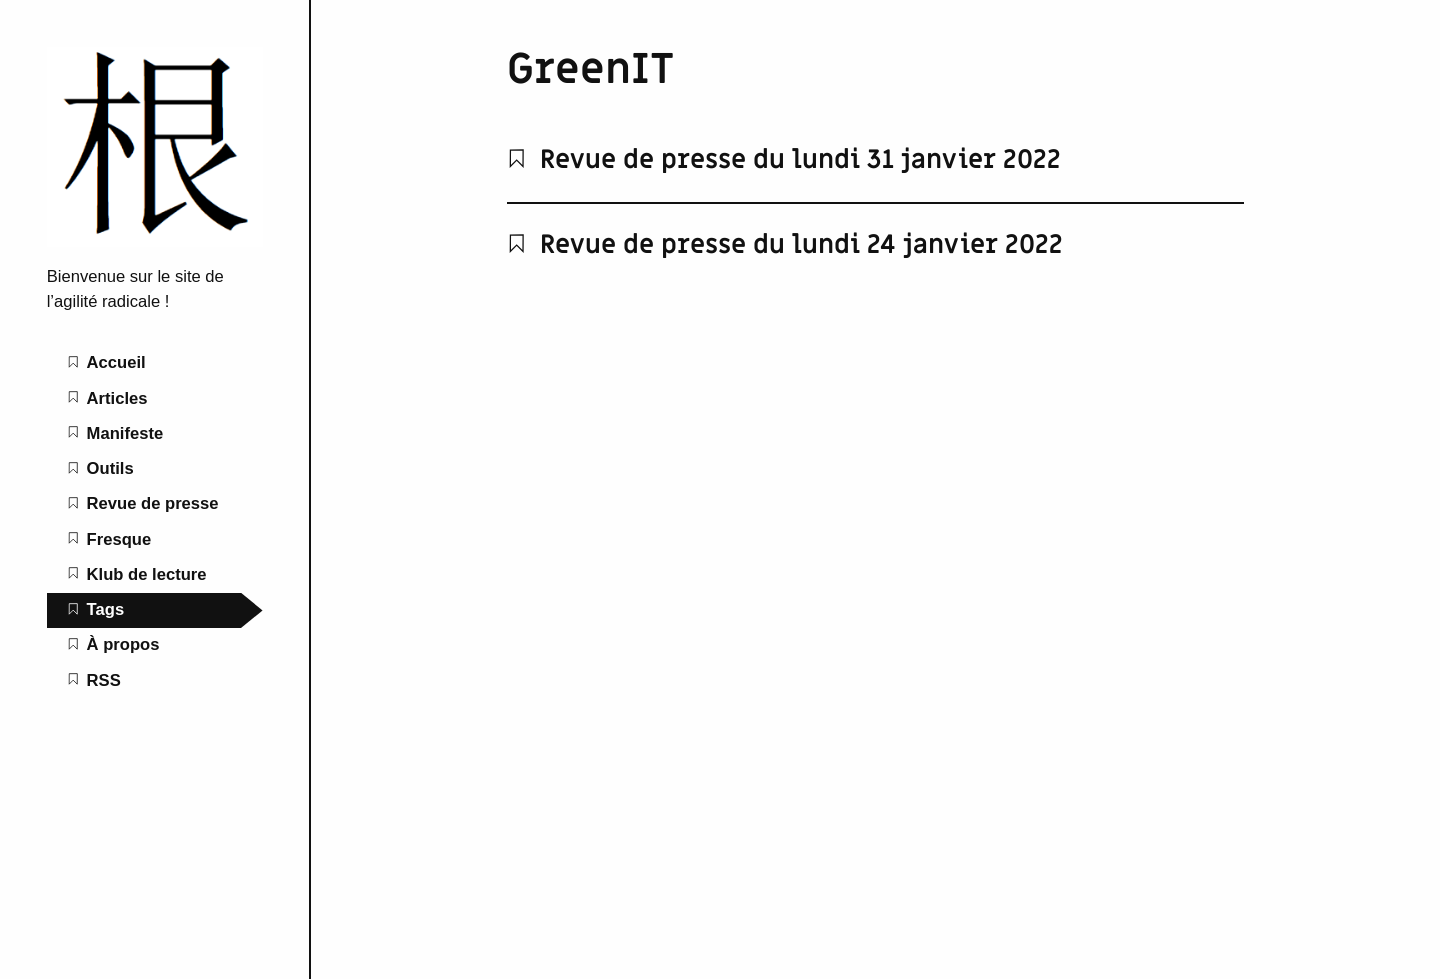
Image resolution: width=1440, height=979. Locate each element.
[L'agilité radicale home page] (155, 241)
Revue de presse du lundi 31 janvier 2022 (784, 160)
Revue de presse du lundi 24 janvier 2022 (785, 245)
